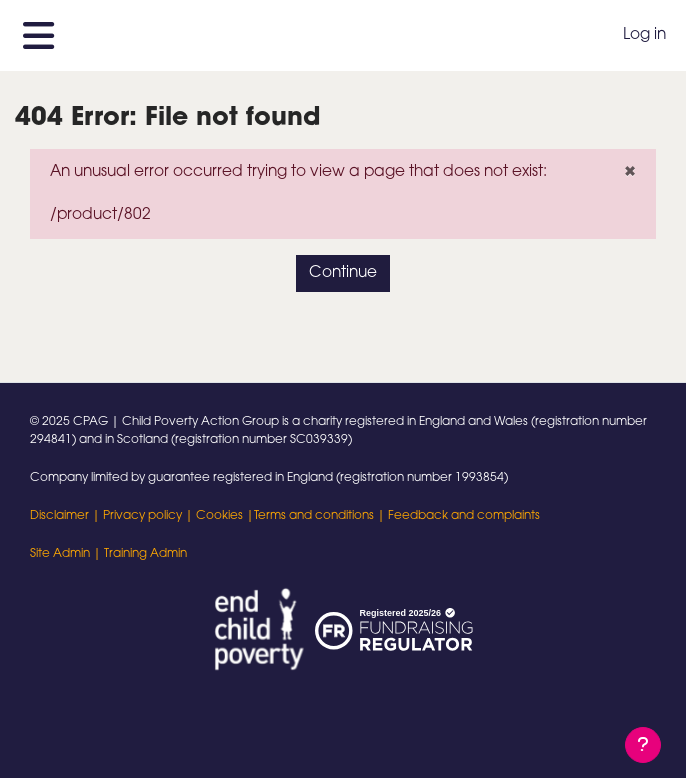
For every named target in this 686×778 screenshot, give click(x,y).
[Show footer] (643, 745)
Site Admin (60, 554)
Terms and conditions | (321, 516)
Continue (343, 273)
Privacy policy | (149, 516)
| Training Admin (138, 554)
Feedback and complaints (464, 516)
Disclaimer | (66, 516)
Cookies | (225, 516)
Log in (644, 35)
